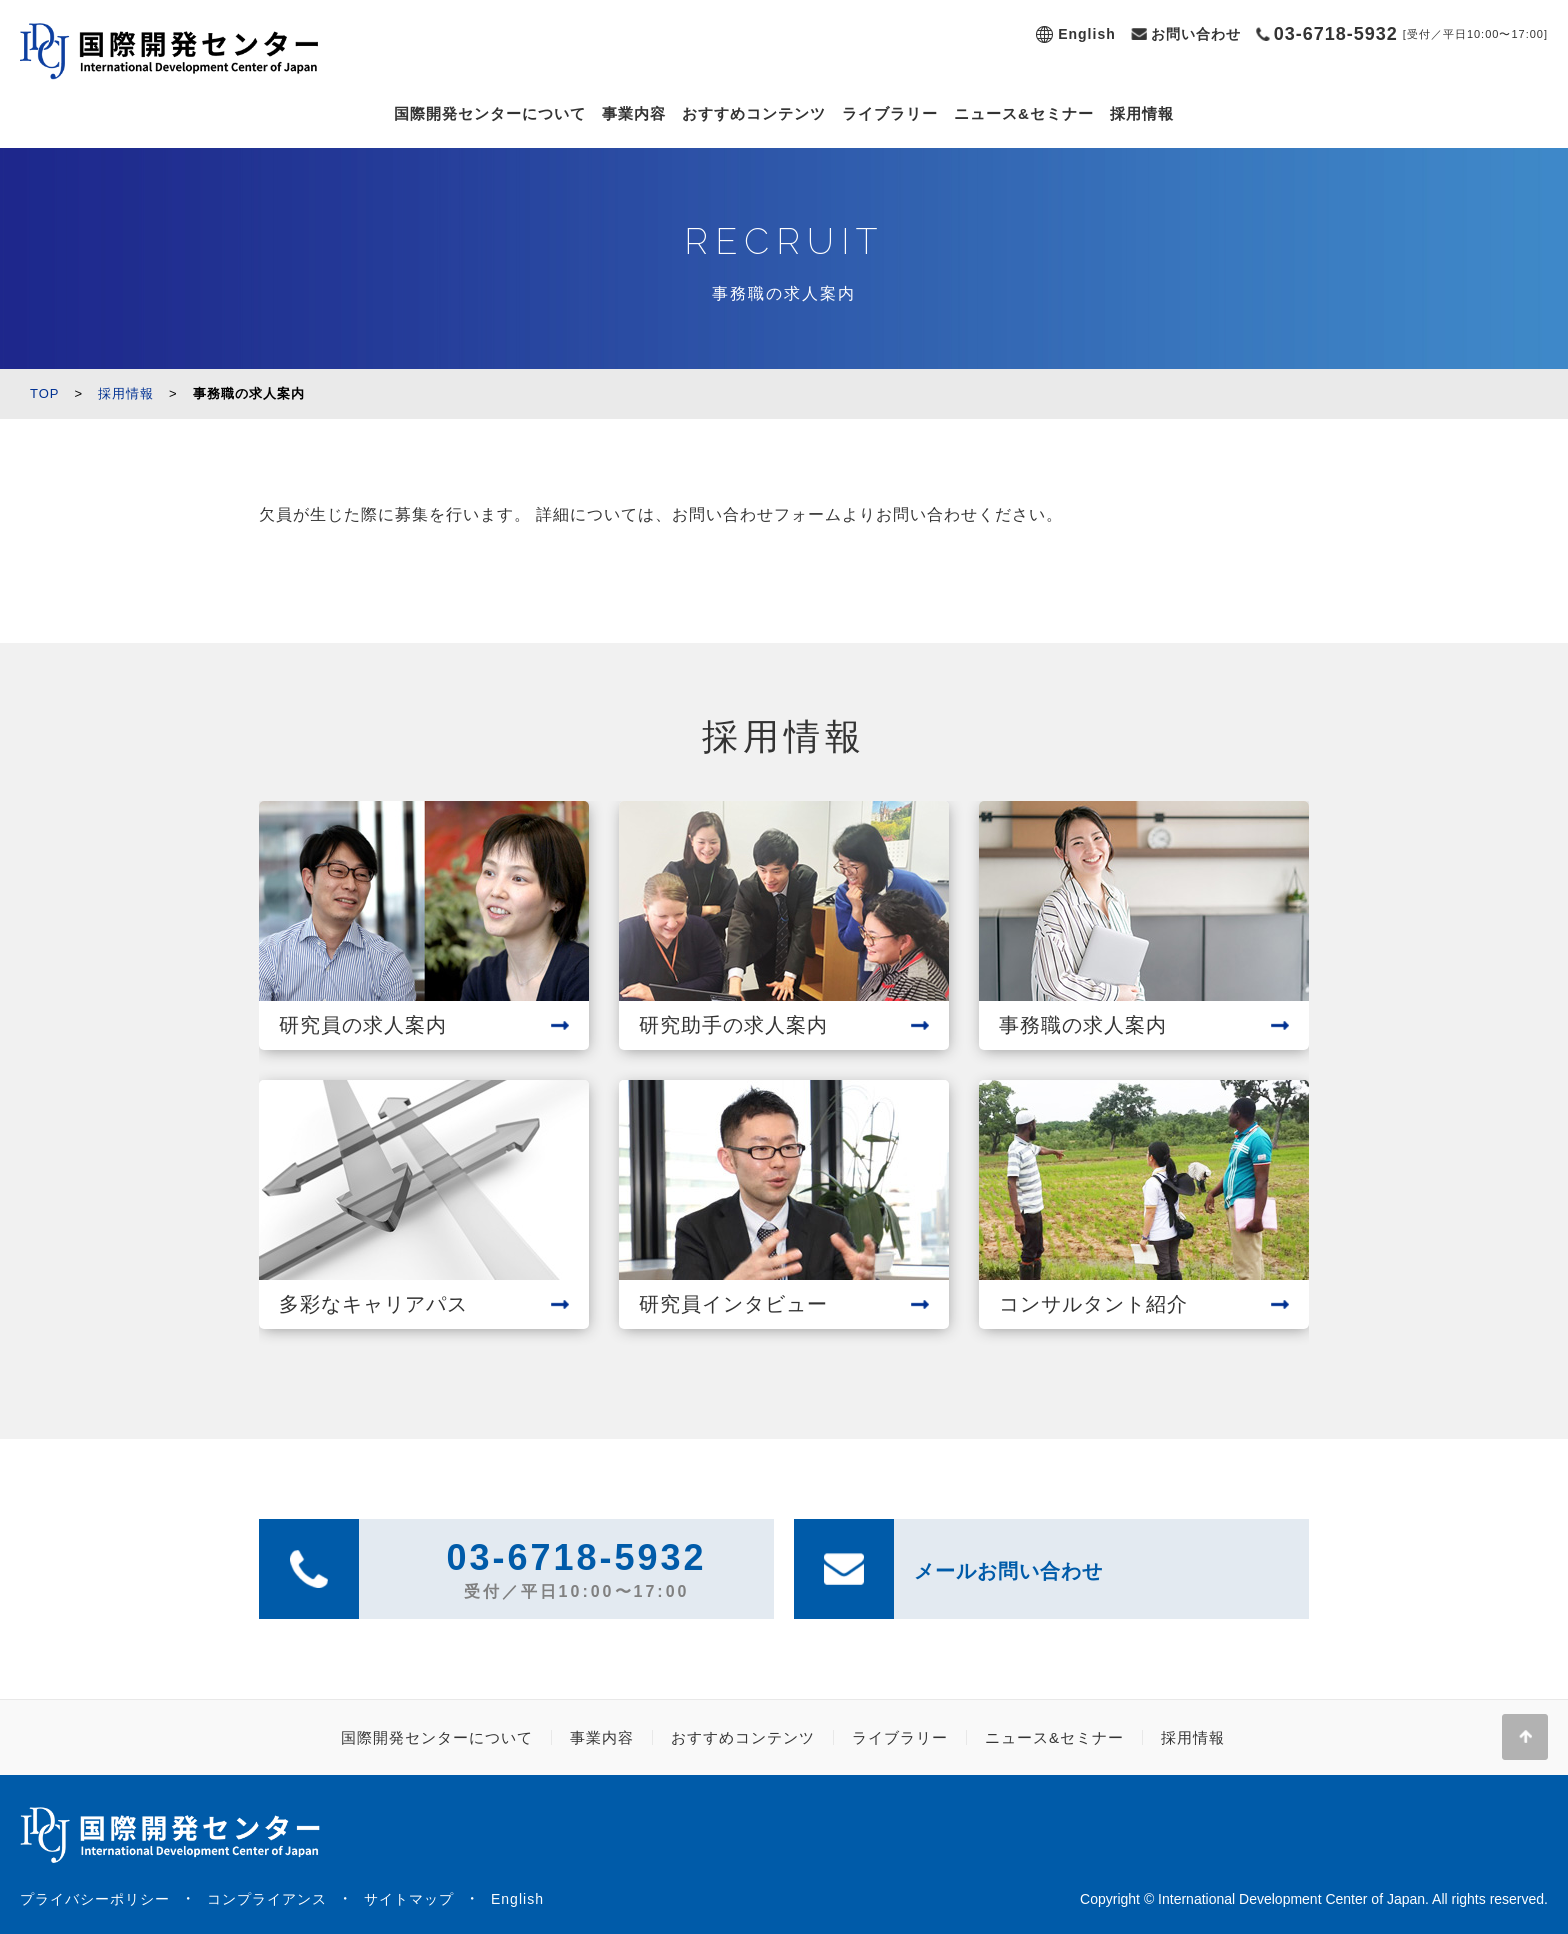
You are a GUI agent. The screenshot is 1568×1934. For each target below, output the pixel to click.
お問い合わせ (1196, 34)
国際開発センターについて (490, 113)
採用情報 (1142, 113)
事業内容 (634, 113)
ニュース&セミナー (1024, 113)
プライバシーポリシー (95, 1899)
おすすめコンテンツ (754, 113)
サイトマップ (409, 1899)
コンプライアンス (267, 1899)
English (1087, 34)
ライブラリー (890, 113)
